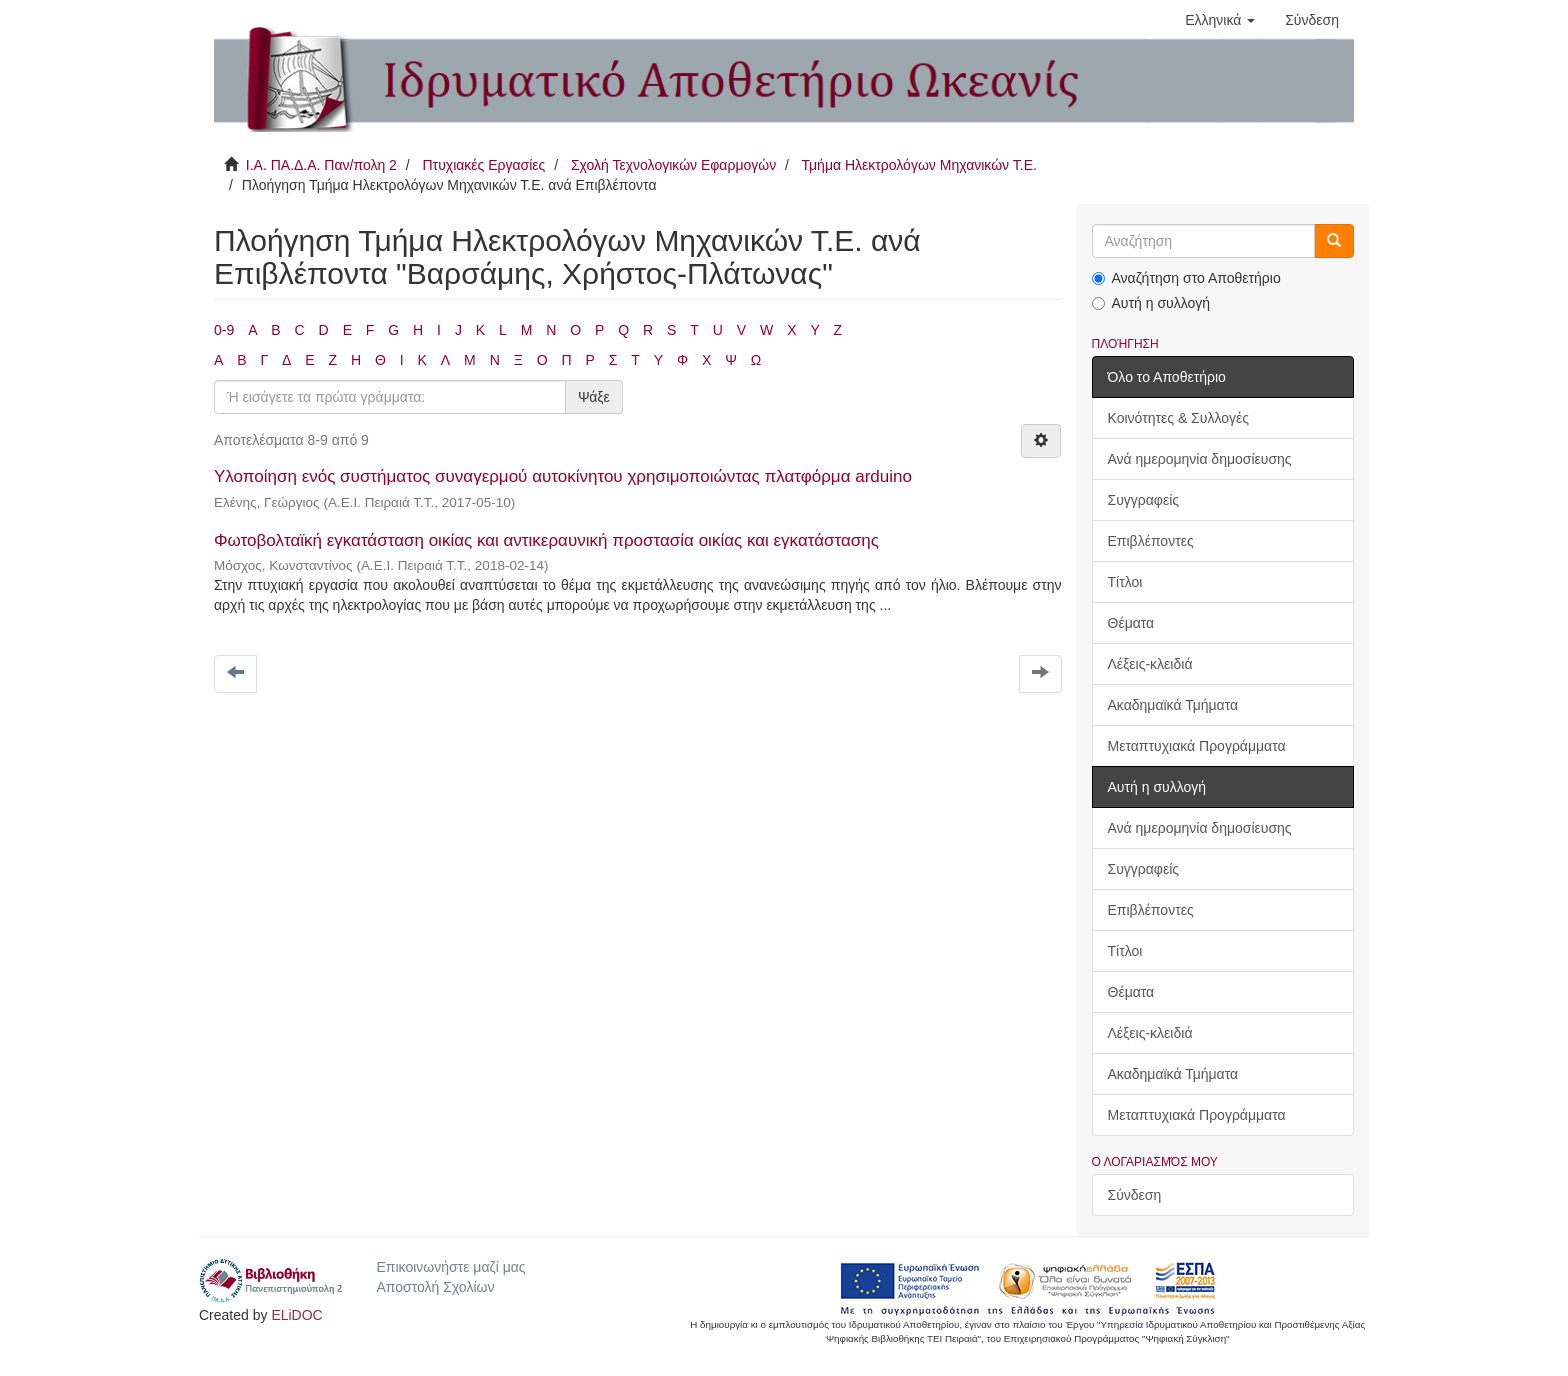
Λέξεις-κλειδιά (1150, 664)
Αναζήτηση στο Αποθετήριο (1186, 278)
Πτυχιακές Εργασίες (483, 165)
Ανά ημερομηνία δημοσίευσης (1200, 459)
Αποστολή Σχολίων (435, 1287)
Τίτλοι (1125, 582)
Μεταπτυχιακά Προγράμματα (1197, 746)
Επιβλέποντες (1151, 541)
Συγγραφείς (1144, 500)
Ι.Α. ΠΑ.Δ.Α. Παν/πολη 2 (321, 165)
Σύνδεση (1135, 1195)
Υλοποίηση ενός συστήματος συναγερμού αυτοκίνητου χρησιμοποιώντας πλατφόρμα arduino (563, 476)
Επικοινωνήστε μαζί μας (450, 1267)
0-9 (224, 330)
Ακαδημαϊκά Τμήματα (1173, 705)
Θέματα (1131, 623)
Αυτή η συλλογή (1151, 303)
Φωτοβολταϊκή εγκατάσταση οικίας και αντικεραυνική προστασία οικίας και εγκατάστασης (546, 540)
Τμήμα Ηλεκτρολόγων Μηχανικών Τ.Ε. (919, 165)
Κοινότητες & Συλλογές (1178, 418)
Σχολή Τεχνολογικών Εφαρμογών (673, 165)
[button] (1220, 20)
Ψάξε (594, 397)
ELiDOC (296, 1315)
